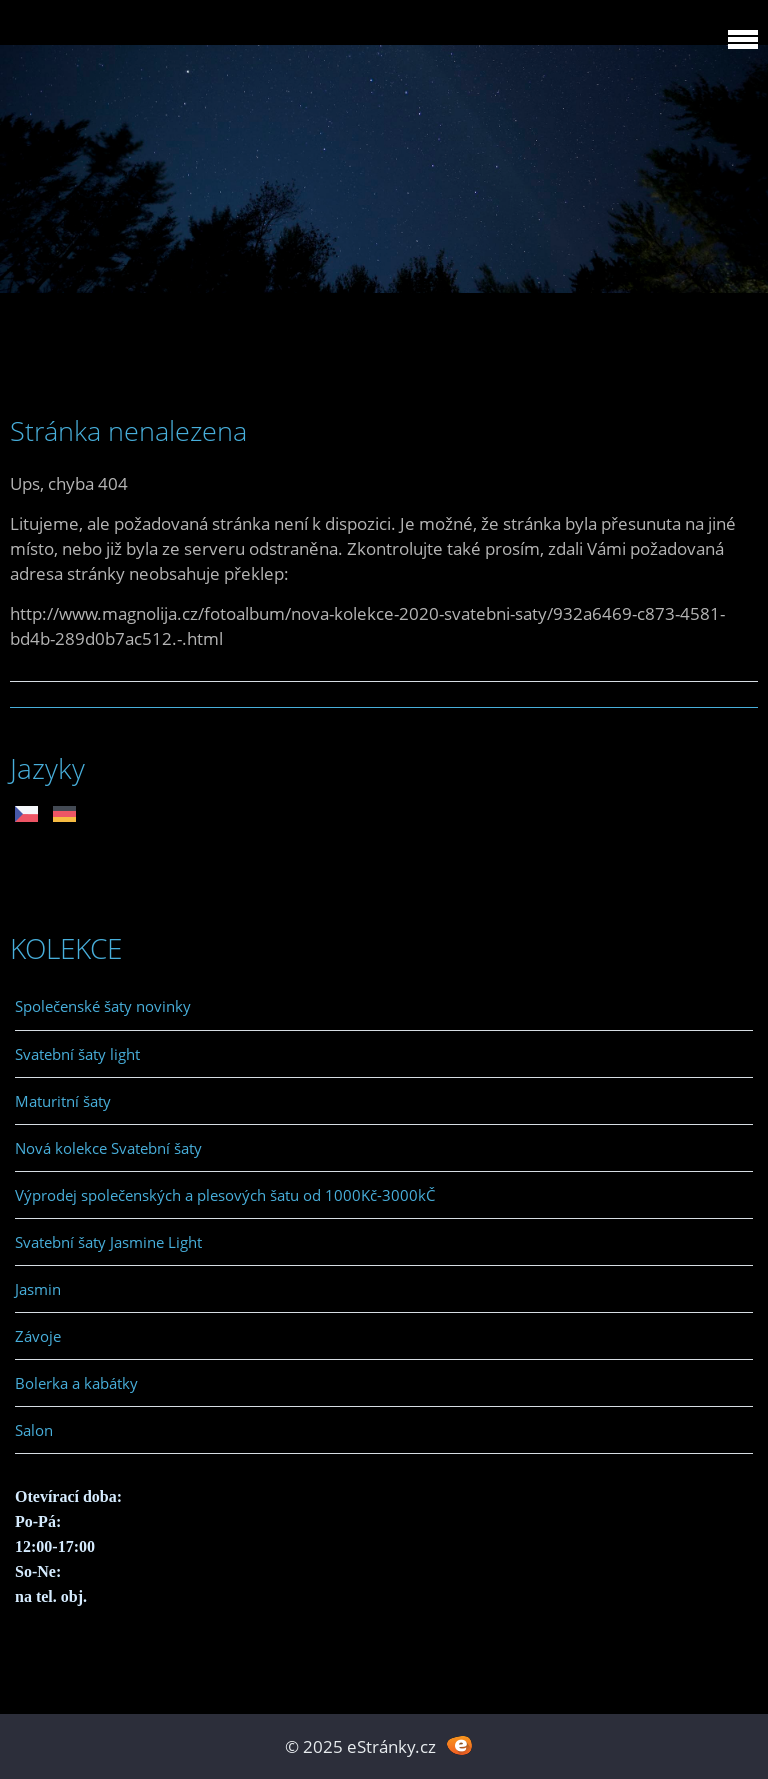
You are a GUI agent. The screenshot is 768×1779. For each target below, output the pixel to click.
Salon (34, 1430)
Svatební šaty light (77, 1054)
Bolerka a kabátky (76, 1383)
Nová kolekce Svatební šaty (108, 1148)
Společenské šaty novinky (103, 1006)
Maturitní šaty (63, 1101)
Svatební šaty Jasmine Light (108, 1242)
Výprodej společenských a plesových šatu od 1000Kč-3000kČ (225, 1195)
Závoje (38, 1336)
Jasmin (38, 1289)
